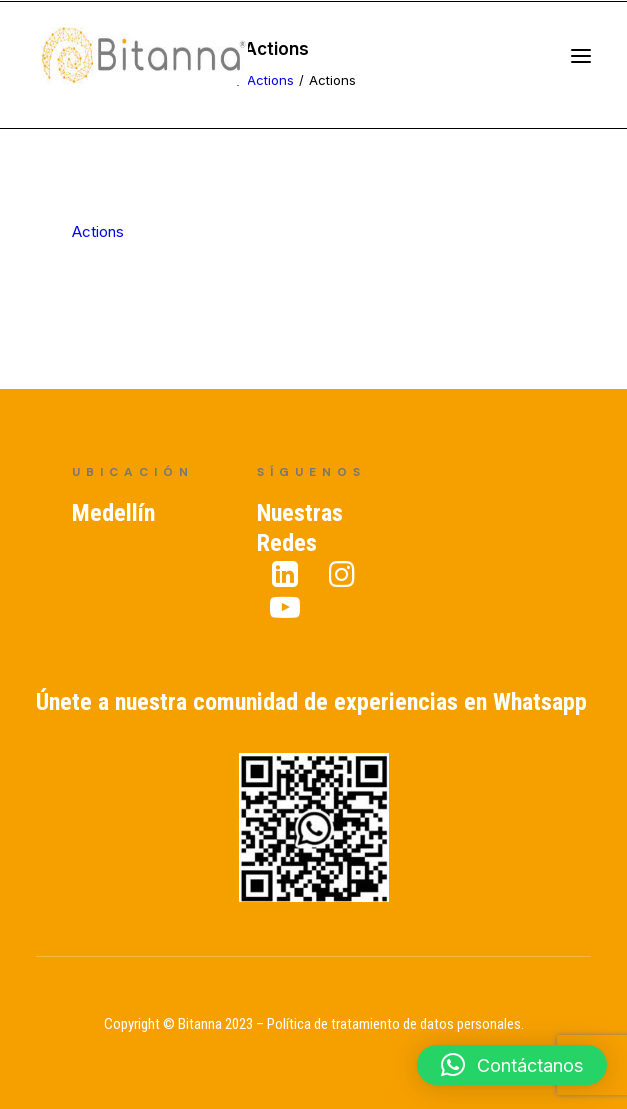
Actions (98, 231)
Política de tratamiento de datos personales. (395, 1024)
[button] (512, 1065)
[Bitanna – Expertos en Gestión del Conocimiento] (165, 63)
